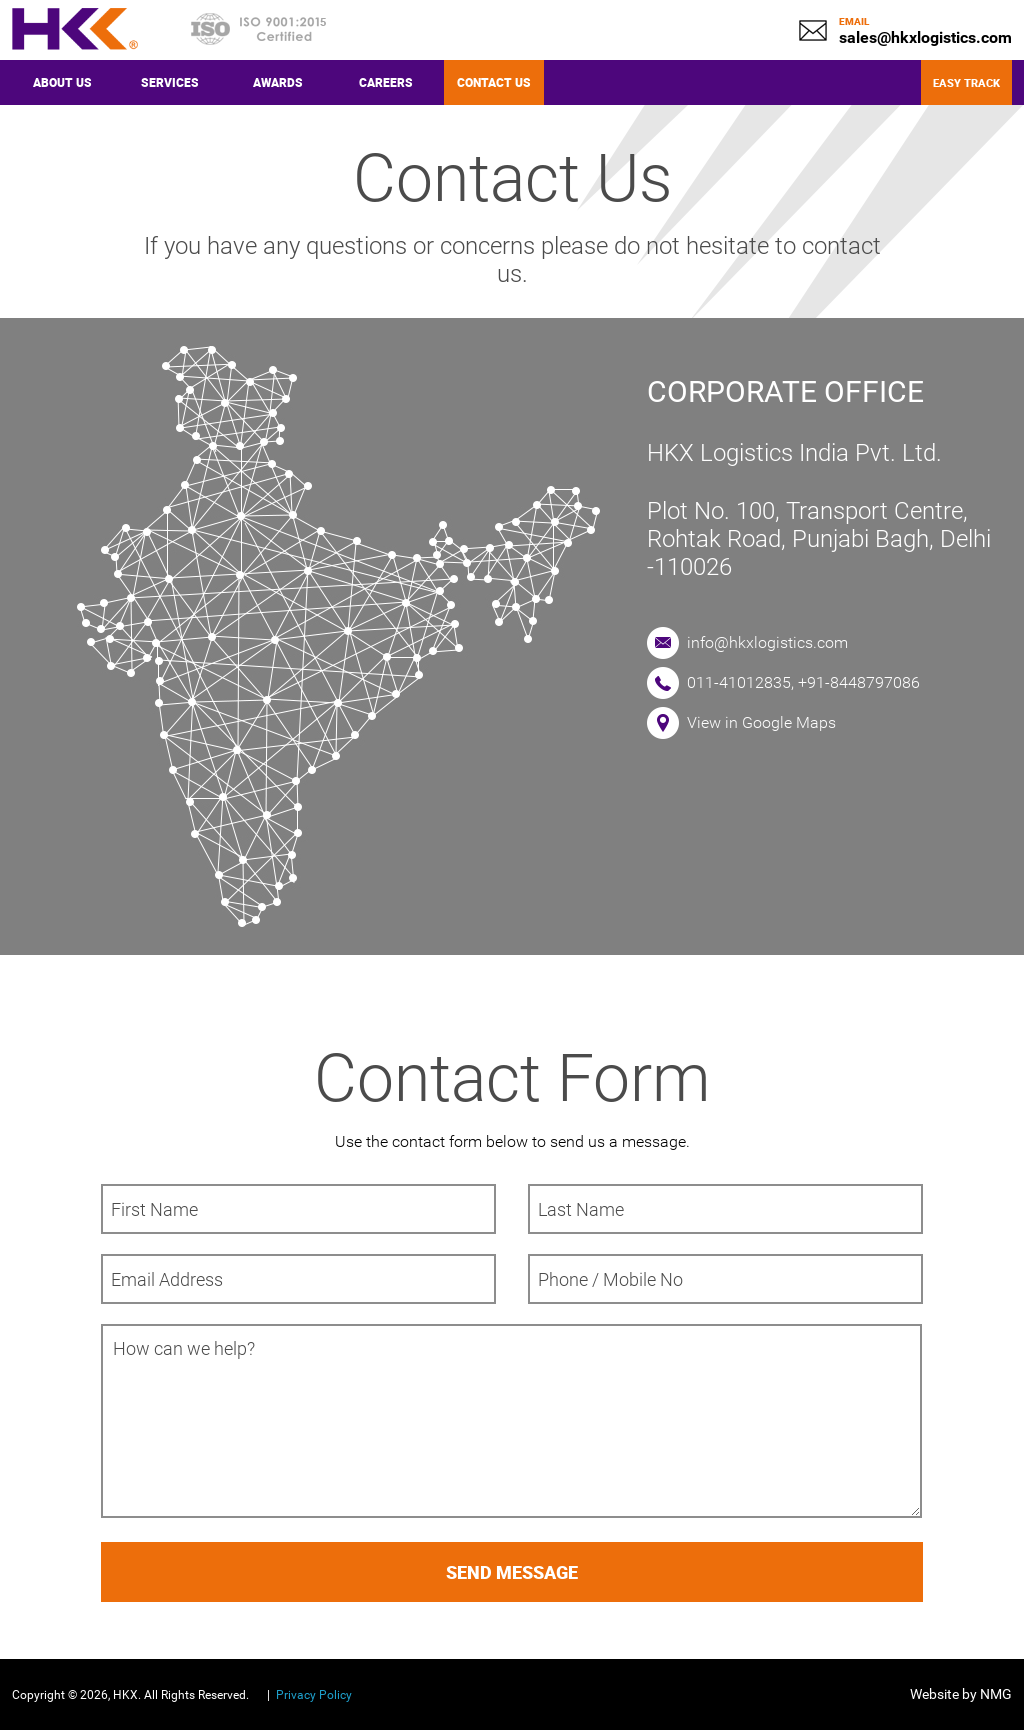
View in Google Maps (761, 722)
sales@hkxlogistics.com (925, 37)
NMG (996, 1694)
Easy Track (966, 82)
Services (170, 82)
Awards (278, 82)
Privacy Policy (314, 1695)
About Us (62, 82)
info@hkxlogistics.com (767, 642)
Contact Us (494, 82)
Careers (386, 82)
